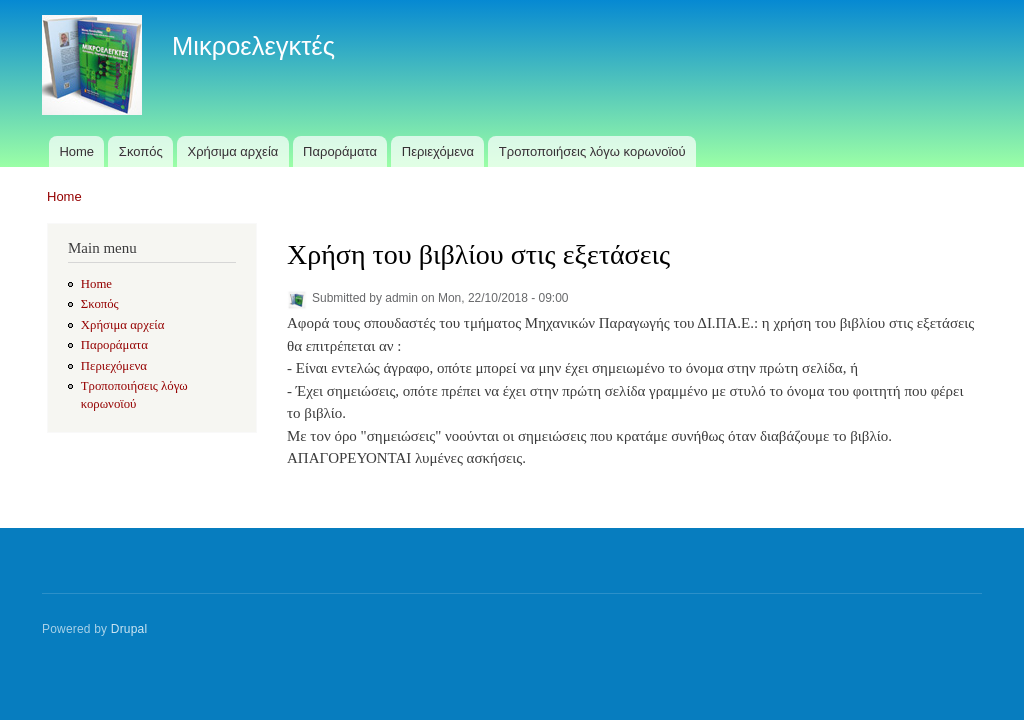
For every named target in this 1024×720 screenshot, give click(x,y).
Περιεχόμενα (438, 151)
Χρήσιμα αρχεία (233, 151)
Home (76, 151)
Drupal (129, 629)
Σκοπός (141, 151)
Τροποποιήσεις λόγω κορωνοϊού (592, 151)
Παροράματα (340, 151)
